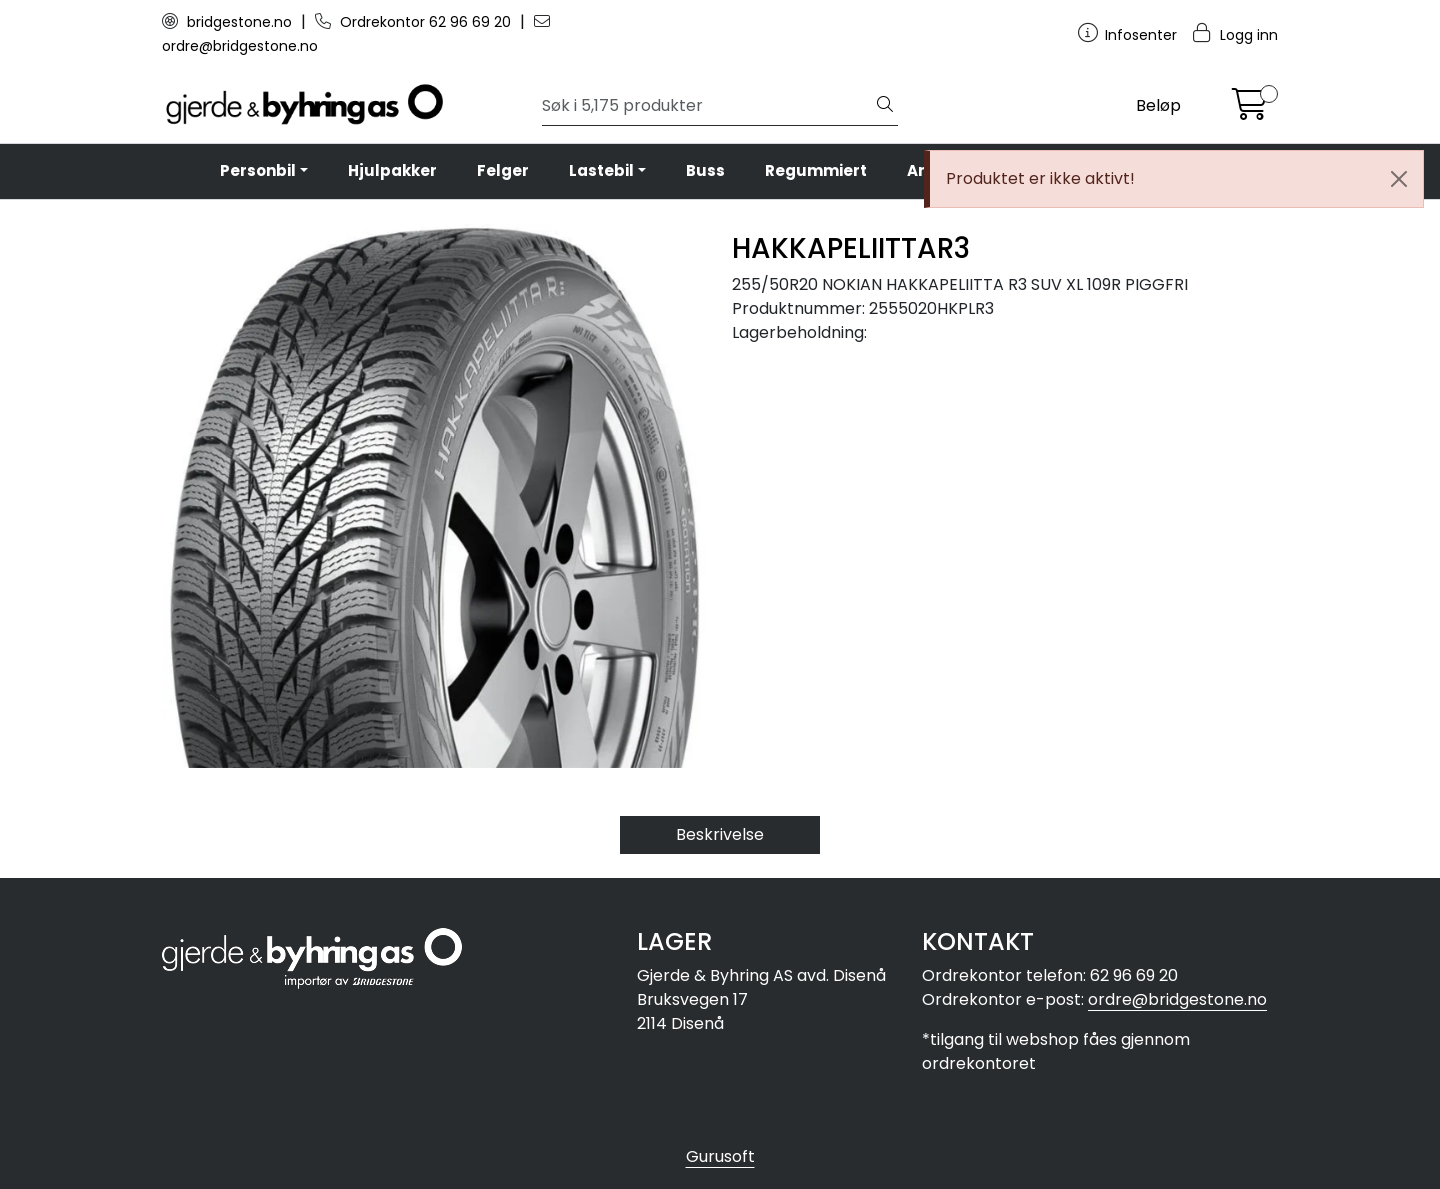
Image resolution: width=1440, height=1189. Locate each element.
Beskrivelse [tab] (720, 834)
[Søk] (707, 106)
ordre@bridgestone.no (1177, 999)
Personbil (258, 170)
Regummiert (816, 170)
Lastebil (601, 170)
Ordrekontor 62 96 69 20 (415, 22)
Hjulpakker (392, 170)
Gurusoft (720, 1156)
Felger (503, 170)
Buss (705, 170)
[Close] (1399, 179)
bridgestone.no (229, 22)
